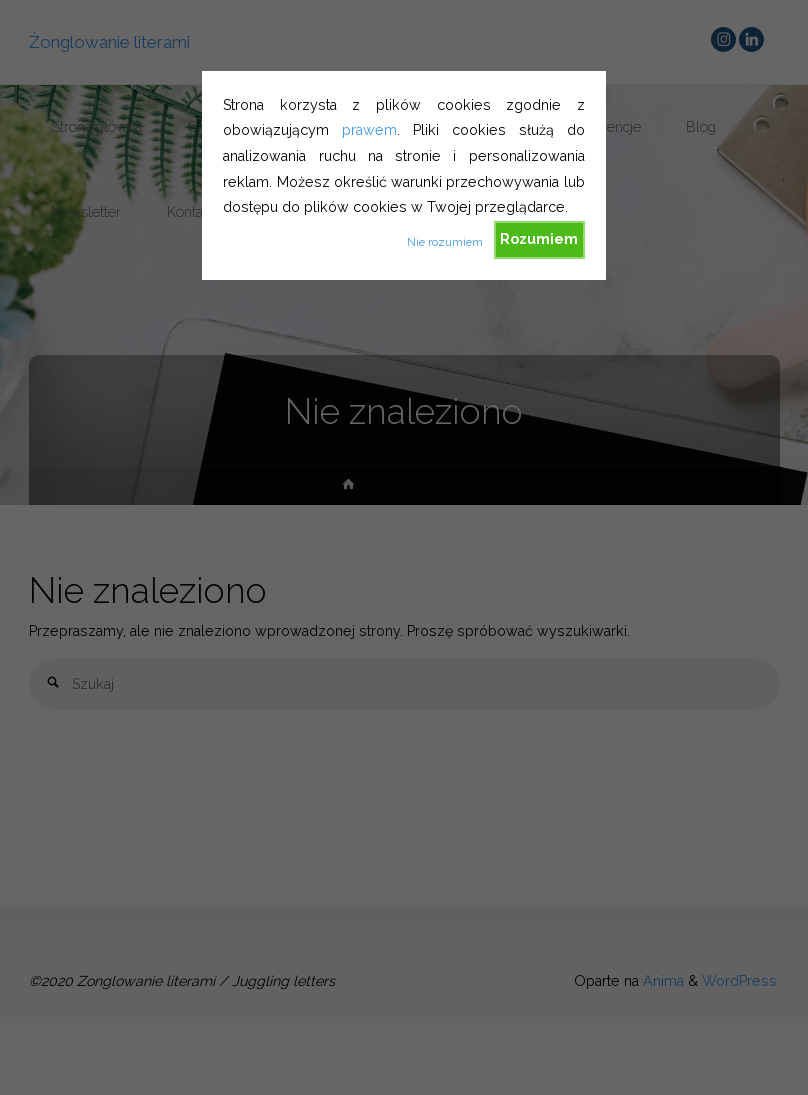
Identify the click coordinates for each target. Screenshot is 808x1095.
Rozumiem (539, 239)
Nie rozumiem (445, 242)
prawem (369, 130)
